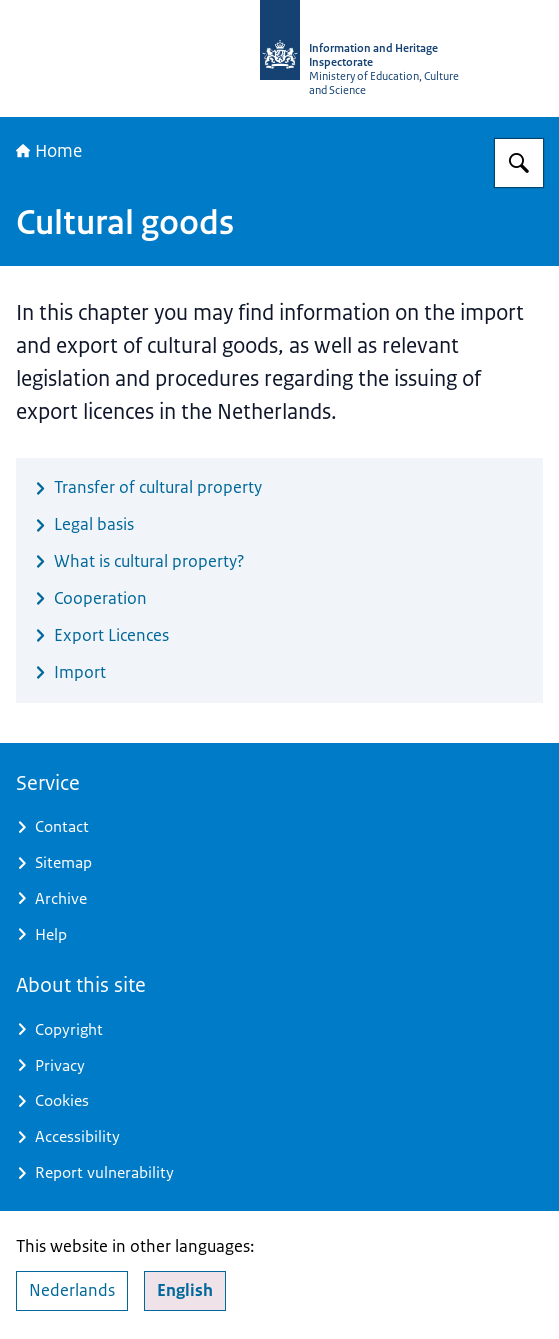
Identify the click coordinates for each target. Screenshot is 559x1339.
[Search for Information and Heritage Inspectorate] (519, 163)
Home (49, 151)
